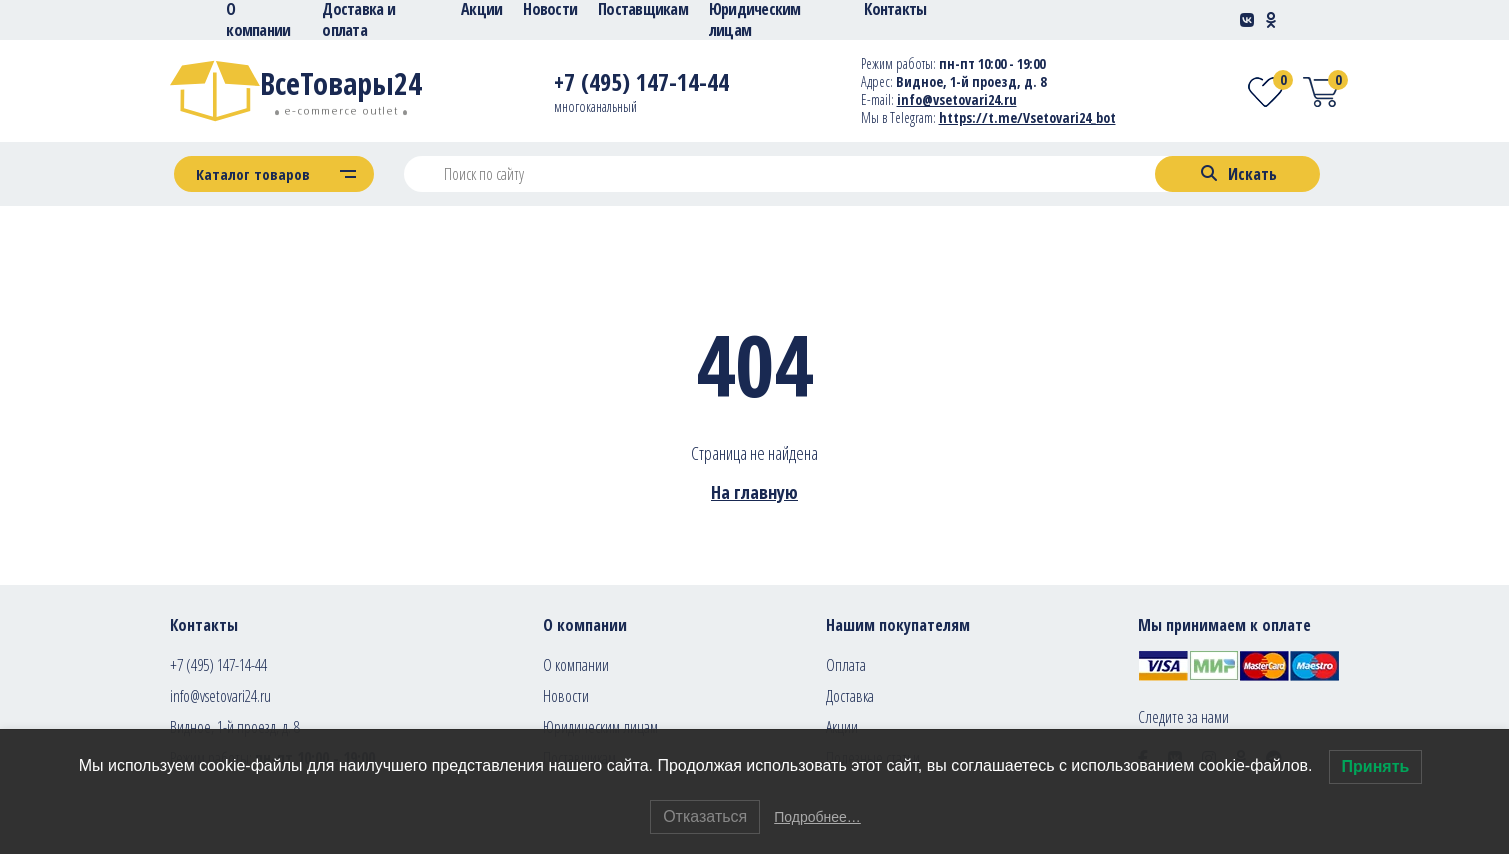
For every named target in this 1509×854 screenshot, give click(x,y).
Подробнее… (817, 817)
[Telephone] (641, 85)
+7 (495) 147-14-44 (218, 665)
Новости (566, 696)
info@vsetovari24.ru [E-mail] (957, 99)
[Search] (1237, 174)
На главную (754, 492)
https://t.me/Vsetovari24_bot (1027, 117)
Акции (842, 727)
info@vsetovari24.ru (220, 696)
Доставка (850, 696)
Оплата (846, 665)
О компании (576, 665)
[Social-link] (1247, 20)
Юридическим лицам (600, 727)
